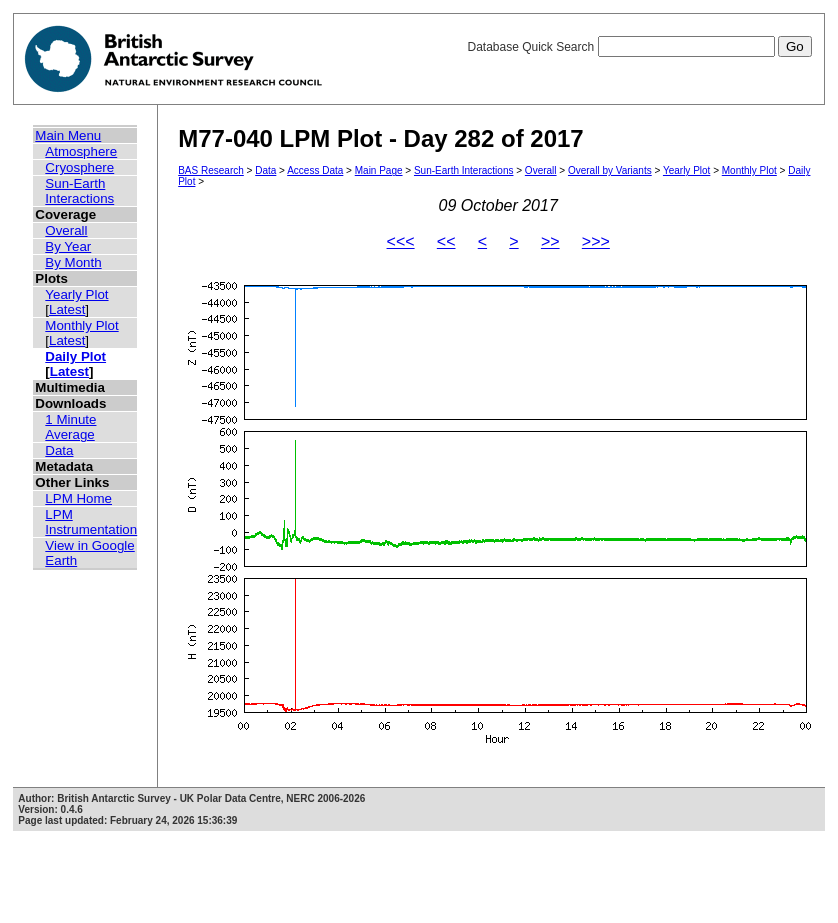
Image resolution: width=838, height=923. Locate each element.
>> (550, 241)
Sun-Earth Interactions (79, 191)
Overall (66, 230)
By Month (73, 262)
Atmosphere (81, 151)
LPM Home (78, 498)
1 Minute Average (70, 427)
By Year (68, 246)
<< (446, 241)
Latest (67, 309)
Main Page (379, 170)
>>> (596, 241)
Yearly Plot (76, 294)
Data (59, 450)
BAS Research (211, 170)
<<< (401, 241)
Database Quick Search (639, 47)
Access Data (315, 170)
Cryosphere (79, 167)
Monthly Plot (81, 325)
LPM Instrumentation (91, 522)
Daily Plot (75, 356)
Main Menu (68, 135)
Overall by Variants (610, 170)
